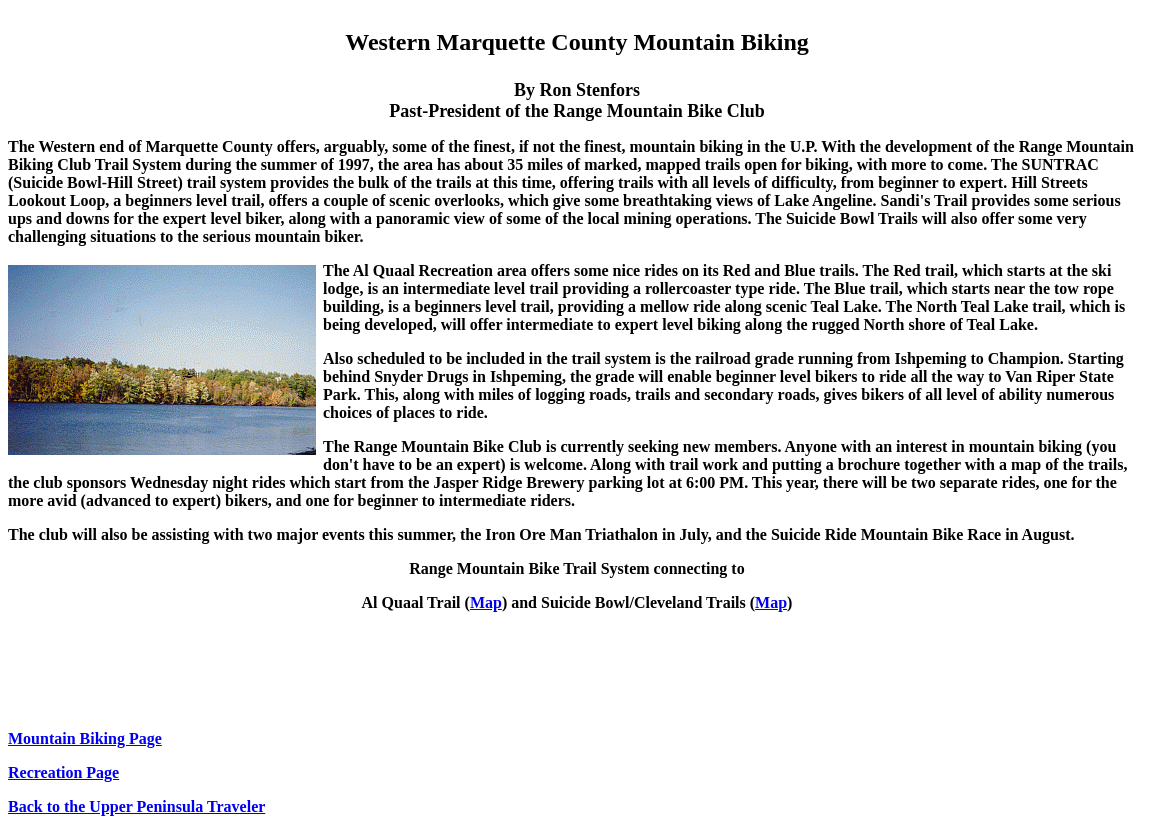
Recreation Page (63, 772)
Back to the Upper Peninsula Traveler (136, 806)
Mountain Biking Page (85, 738)
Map (486, 602)
